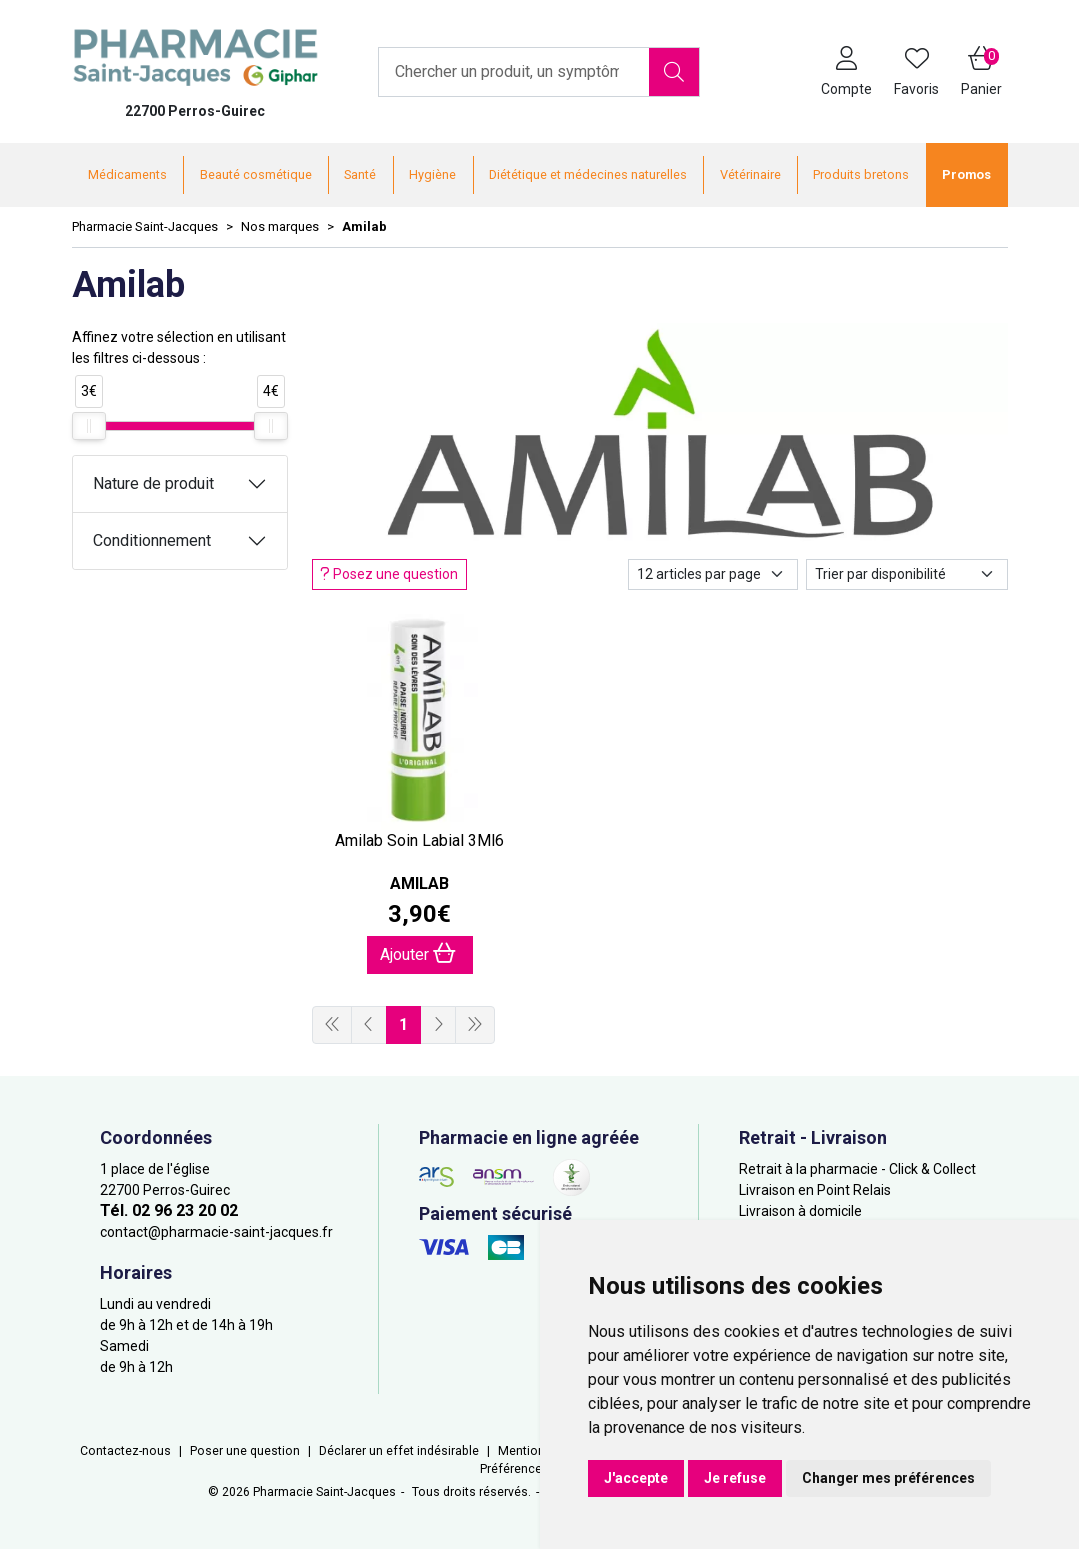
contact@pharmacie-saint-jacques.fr (216, 1232)
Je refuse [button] (735, 1478)
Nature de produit (153, 483)
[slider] (89, 426)
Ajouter (418, 953)
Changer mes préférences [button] (888, 1478)
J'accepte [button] (636, 1478)
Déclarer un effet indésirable (399, 1451)
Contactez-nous (125, 1451)
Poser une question (245, 1451)
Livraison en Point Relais (815, 1190)
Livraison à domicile (800, 1211)
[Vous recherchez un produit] (514, 72)
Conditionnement (152, 540)
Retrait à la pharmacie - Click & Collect (857, 1169)
